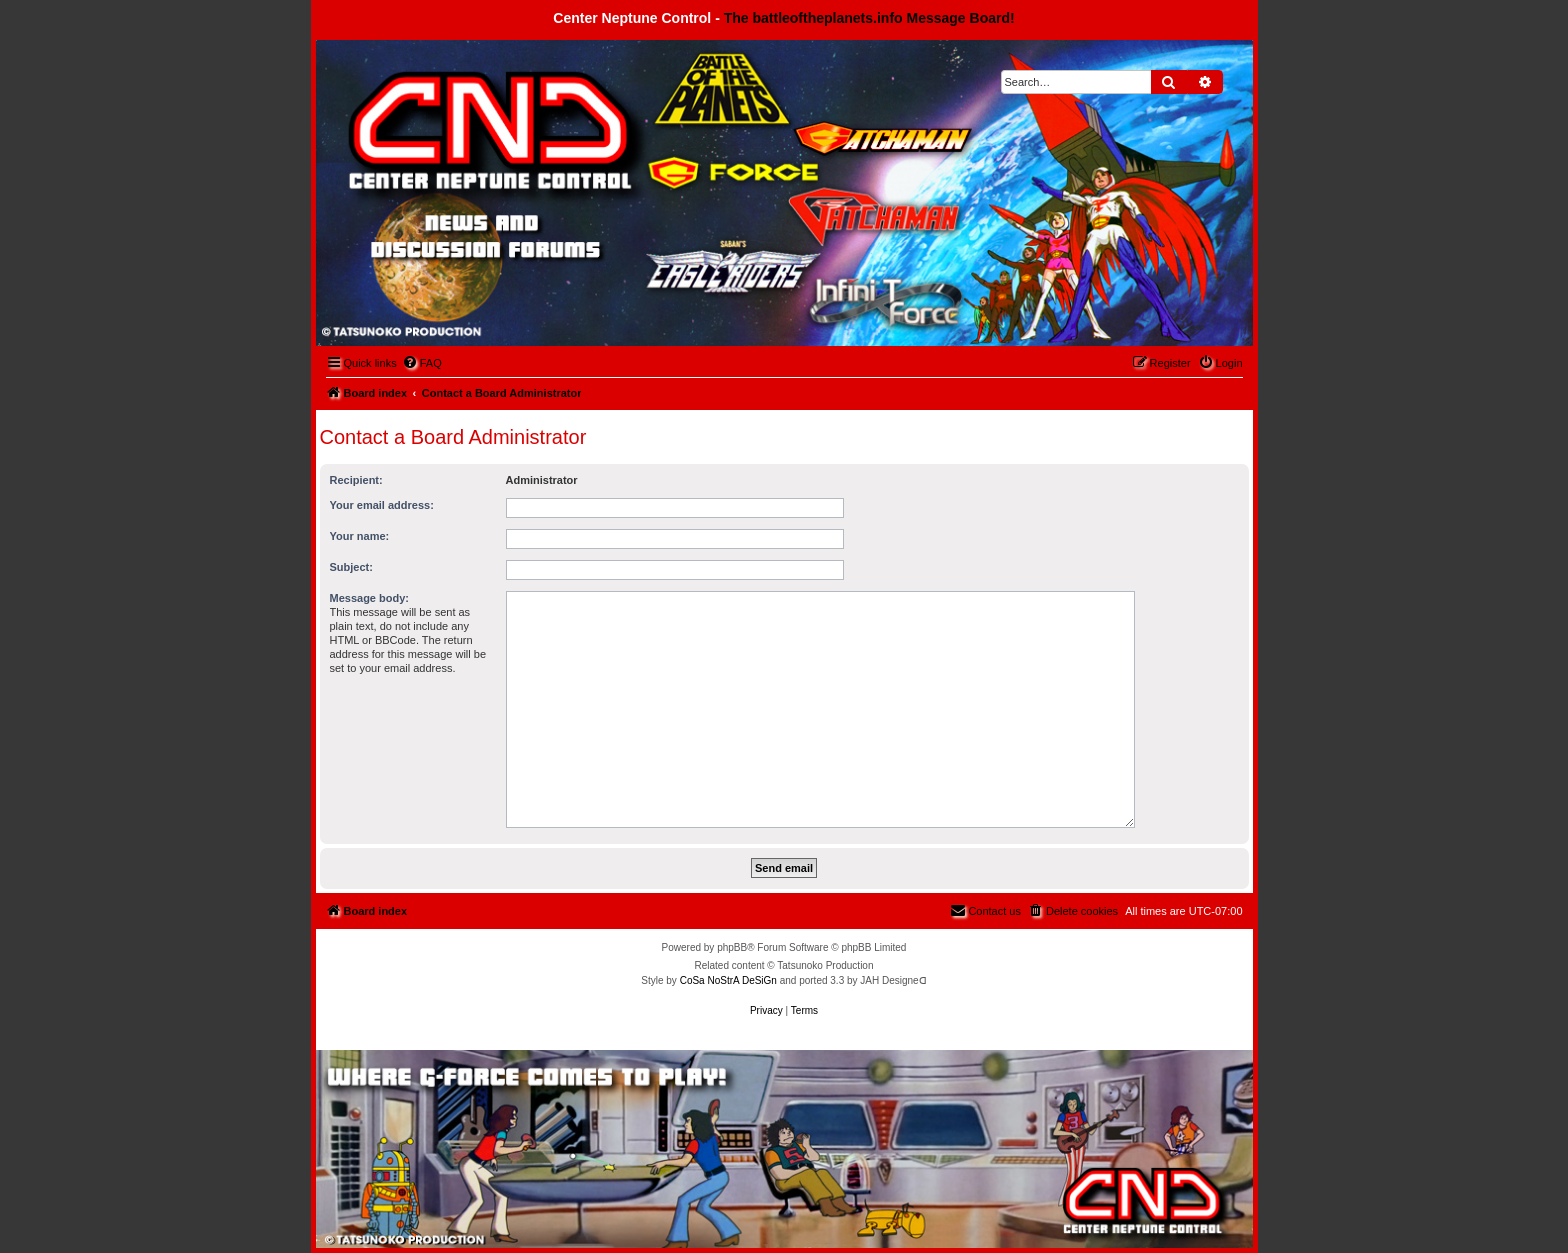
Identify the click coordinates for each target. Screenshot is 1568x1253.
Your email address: (382, 505)
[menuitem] (422, 363)
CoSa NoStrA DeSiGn (728, 980)
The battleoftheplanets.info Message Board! (869, 18)
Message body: (369, 598)
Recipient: (356, 480)
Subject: (351, 567)
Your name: (360, 536)
